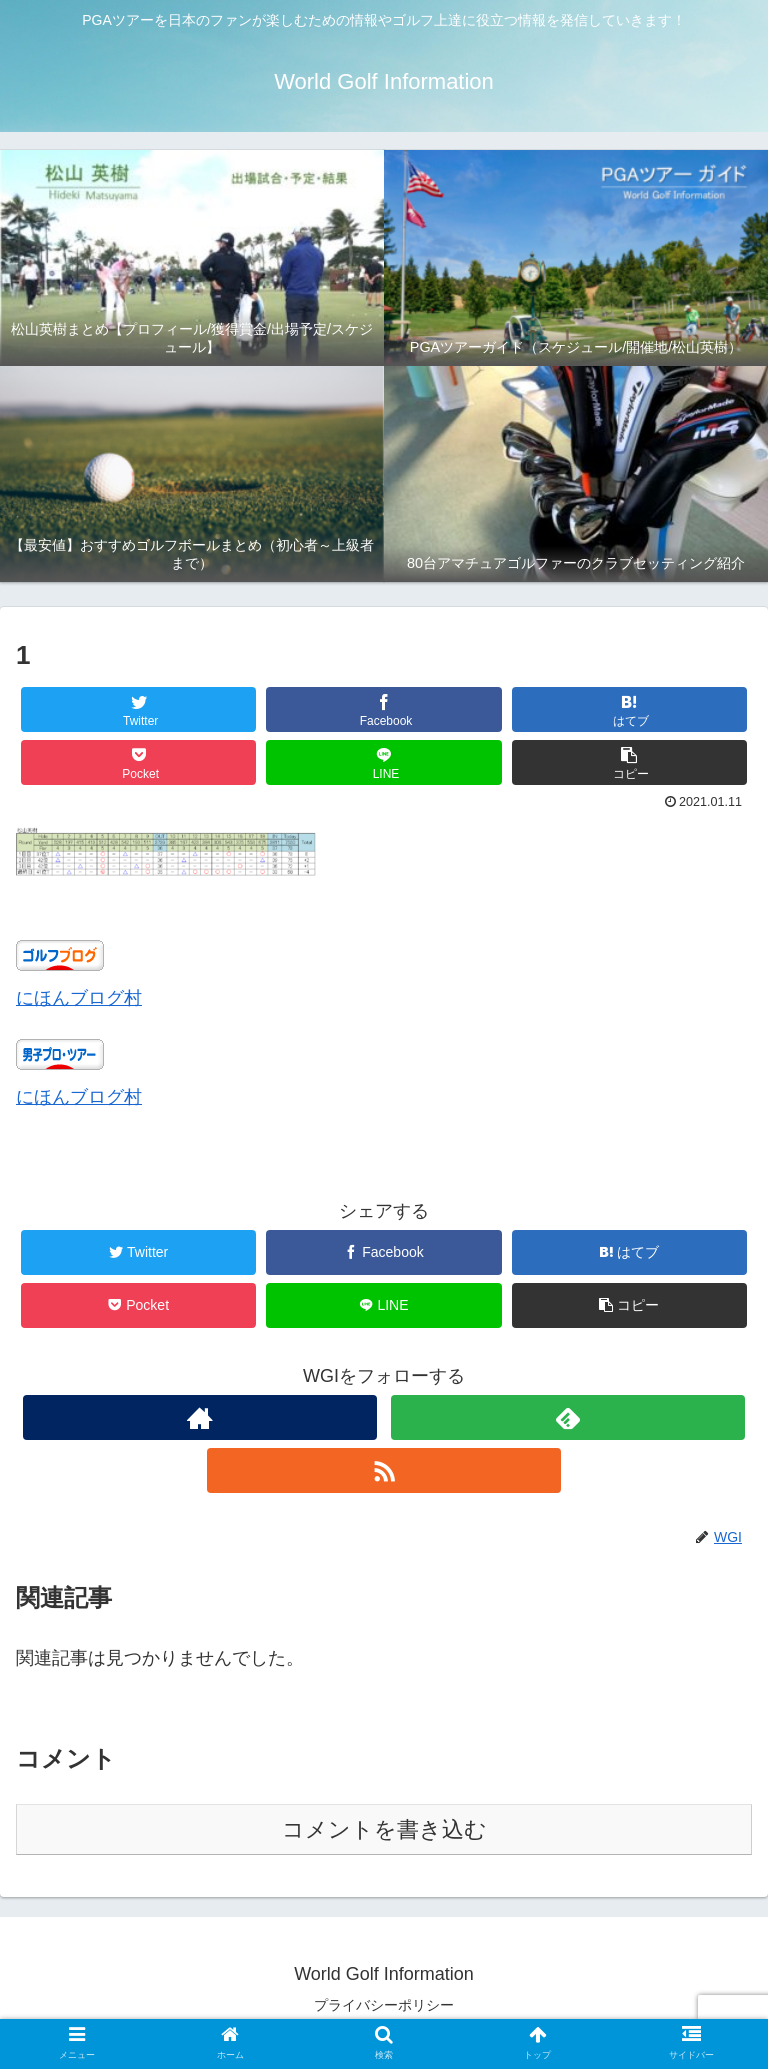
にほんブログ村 (79, 998)
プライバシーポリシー (384, 2005)
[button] (630, 762)
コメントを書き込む (384, 1829)
